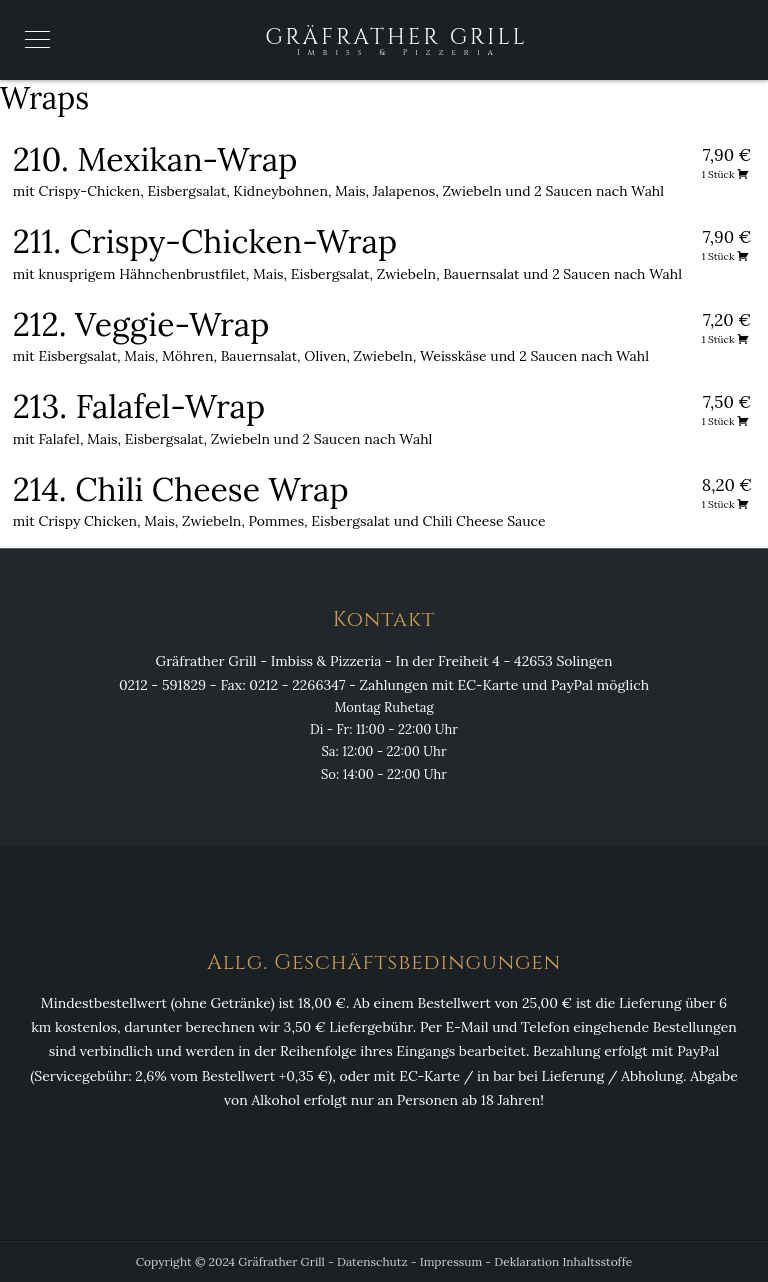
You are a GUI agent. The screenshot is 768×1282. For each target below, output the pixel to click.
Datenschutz (372, 1261)
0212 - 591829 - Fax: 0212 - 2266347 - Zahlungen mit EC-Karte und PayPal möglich (384, 685)
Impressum (451, 1261)
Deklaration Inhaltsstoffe (563, 1261)
